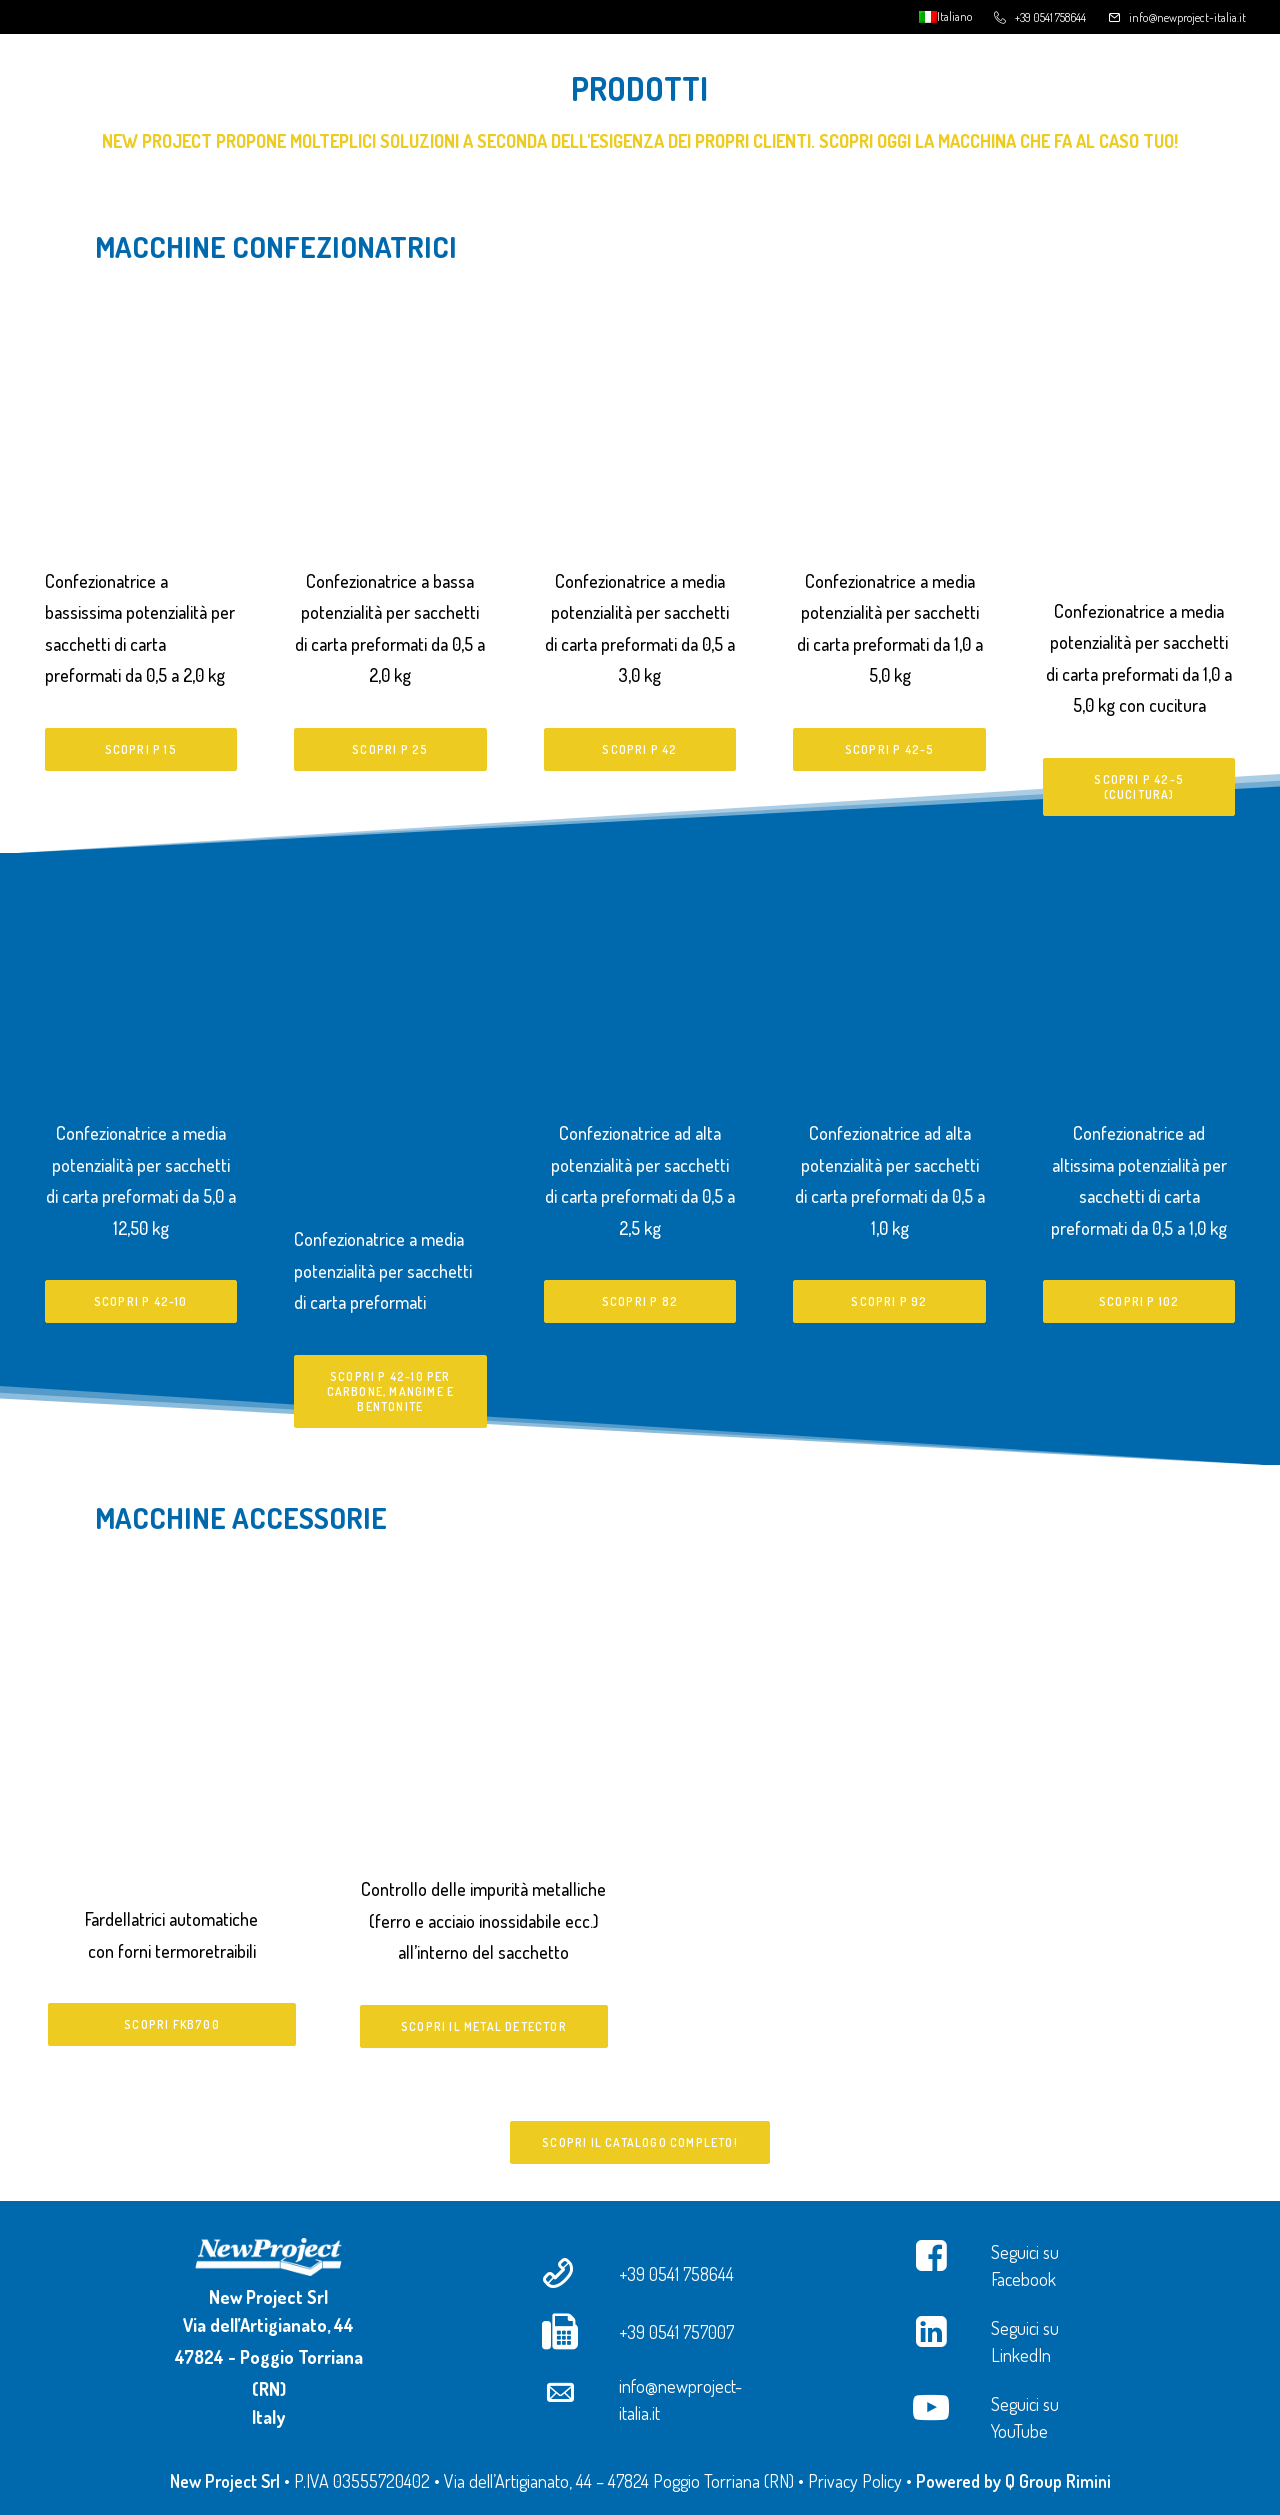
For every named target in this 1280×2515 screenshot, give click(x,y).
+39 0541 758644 (1050, 17)
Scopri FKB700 (172, 2024)
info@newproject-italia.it (1187, 17)
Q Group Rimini (1058, 2481)
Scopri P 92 (889, 1301)
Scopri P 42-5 (890, 749)
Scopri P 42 (639, 749)
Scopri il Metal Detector (484, 2026)
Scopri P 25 (390, 749)
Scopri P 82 (640, 1301)
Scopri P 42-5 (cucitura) (1140, 787)
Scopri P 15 (141, 749)
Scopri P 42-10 (141, 1301)
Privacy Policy (855, 2481)
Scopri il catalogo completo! (640, 2142)
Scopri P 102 (1139, 1301)
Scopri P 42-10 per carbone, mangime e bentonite (392, 1391)
